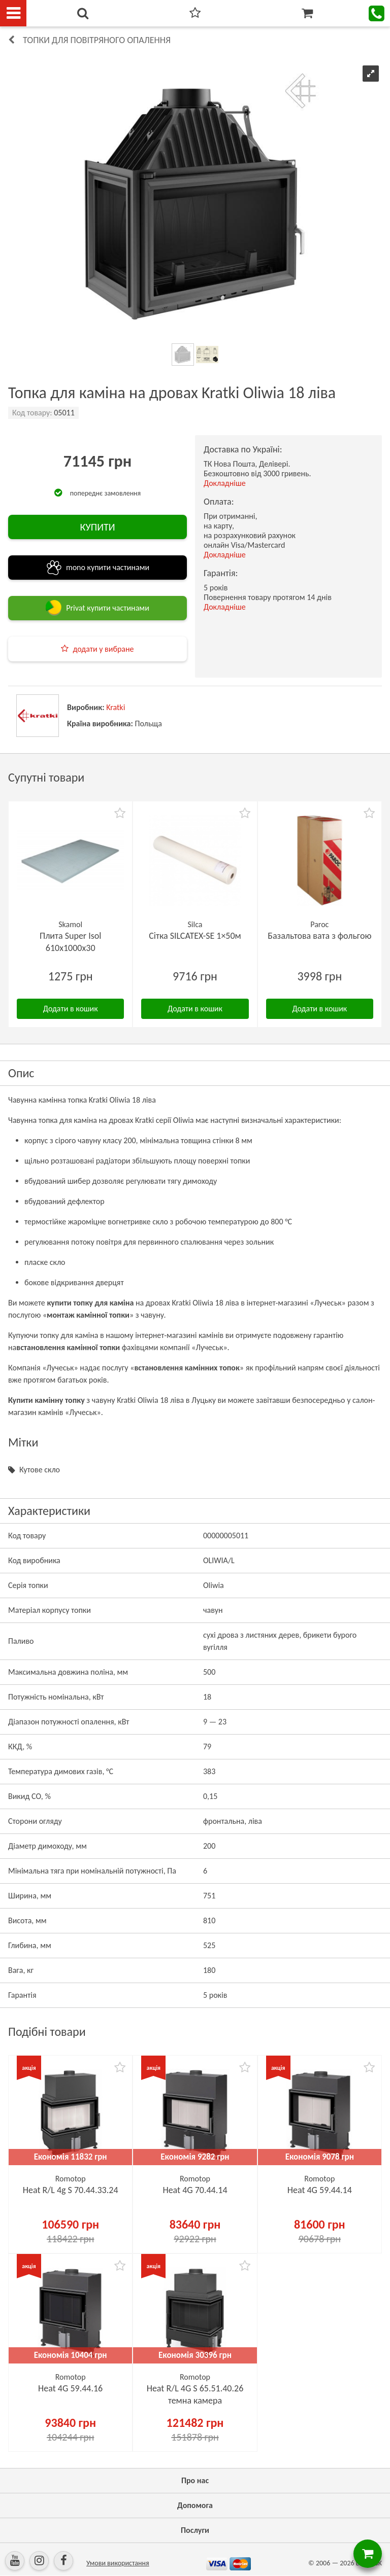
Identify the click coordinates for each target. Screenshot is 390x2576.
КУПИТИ (97, 527)
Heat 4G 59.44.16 (70, 2388)
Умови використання (117, 2563)
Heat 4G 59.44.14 (319, 2190)
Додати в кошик (70, 1008)
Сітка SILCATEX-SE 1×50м (195, 935)
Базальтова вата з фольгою (319, 935)
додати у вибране (103, 649)
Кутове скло (39, 1469)
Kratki (115, 707)
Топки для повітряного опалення (97, 40)
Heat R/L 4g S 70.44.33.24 (70, 2190)
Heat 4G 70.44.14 (194, 2190)
